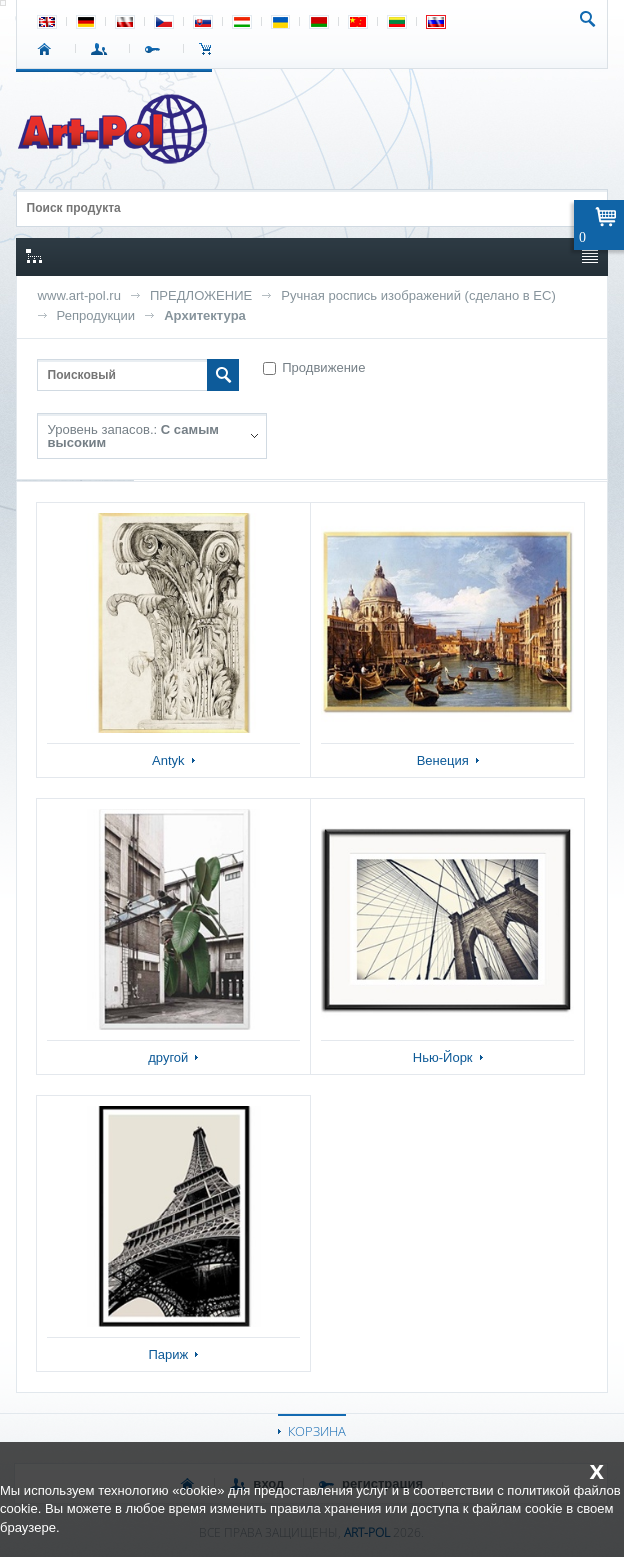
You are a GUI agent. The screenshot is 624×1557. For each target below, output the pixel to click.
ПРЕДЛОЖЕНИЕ (201, 295)
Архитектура (205, 315)
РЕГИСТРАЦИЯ (156, 49)
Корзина (210, 49)
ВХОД (102, 49)
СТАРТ (48, 49)
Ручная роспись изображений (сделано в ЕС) (418, 295)
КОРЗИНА (317, 1431)
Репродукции (96, 315)
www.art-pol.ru (79, 295)
